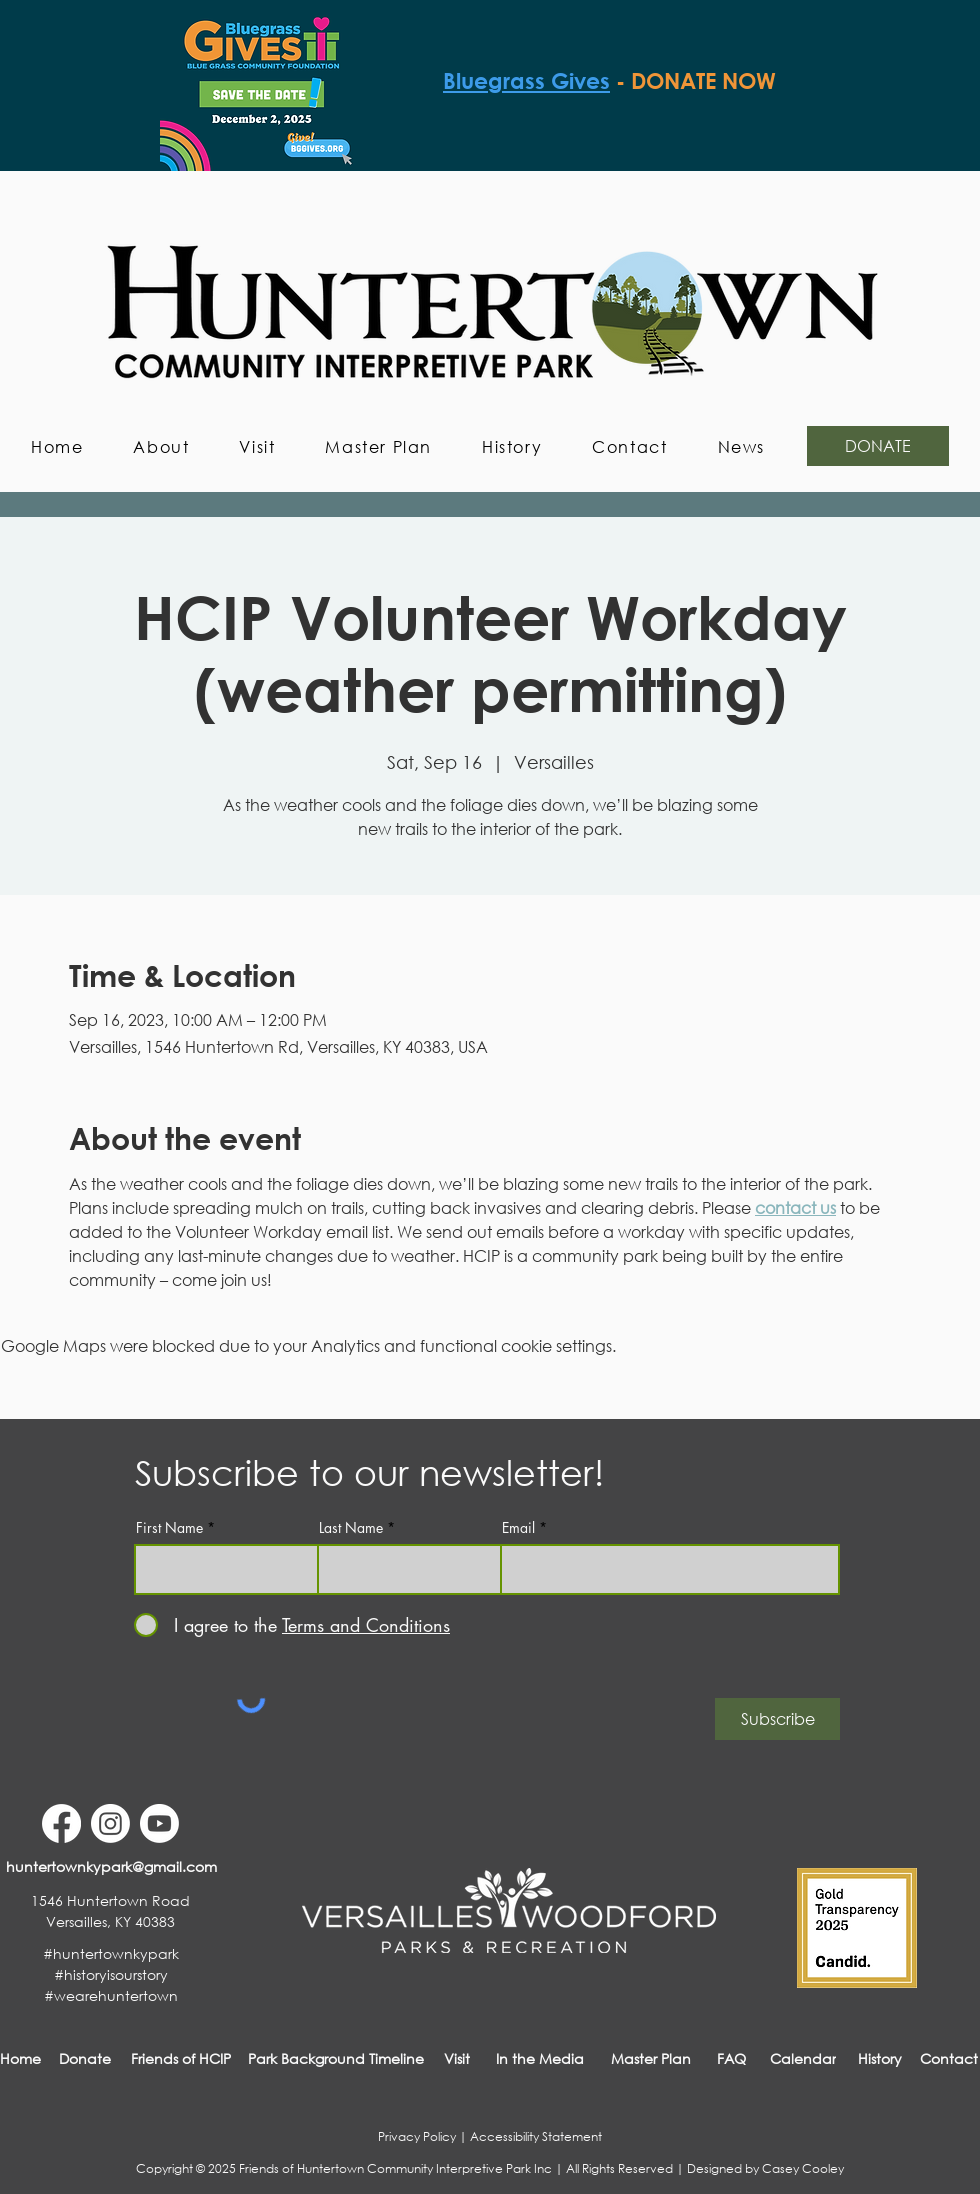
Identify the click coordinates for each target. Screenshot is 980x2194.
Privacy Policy (417, 2136)
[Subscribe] (777, 1719)
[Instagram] (110, 1823)
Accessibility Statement (536, 2136)
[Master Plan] (651, 2058)
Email (518, 1528)
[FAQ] (731, 2058)
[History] (879, 2058)
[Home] (20, 2058)
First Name (169, 1528)
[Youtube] (159, 1823)
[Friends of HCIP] (181, 2058)
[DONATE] (878, 446)
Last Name (351, 1528)
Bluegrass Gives (526, 81)
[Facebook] (61, 1823)
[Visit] (457, 2058)
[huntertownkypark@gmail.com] (111, 1866)
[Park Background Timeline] (336, 2058)
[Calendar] (803, 2058)
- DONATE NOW (696, 81)
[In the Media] (540, 2058)
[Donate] (84, 2058)
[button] (161, 446)
